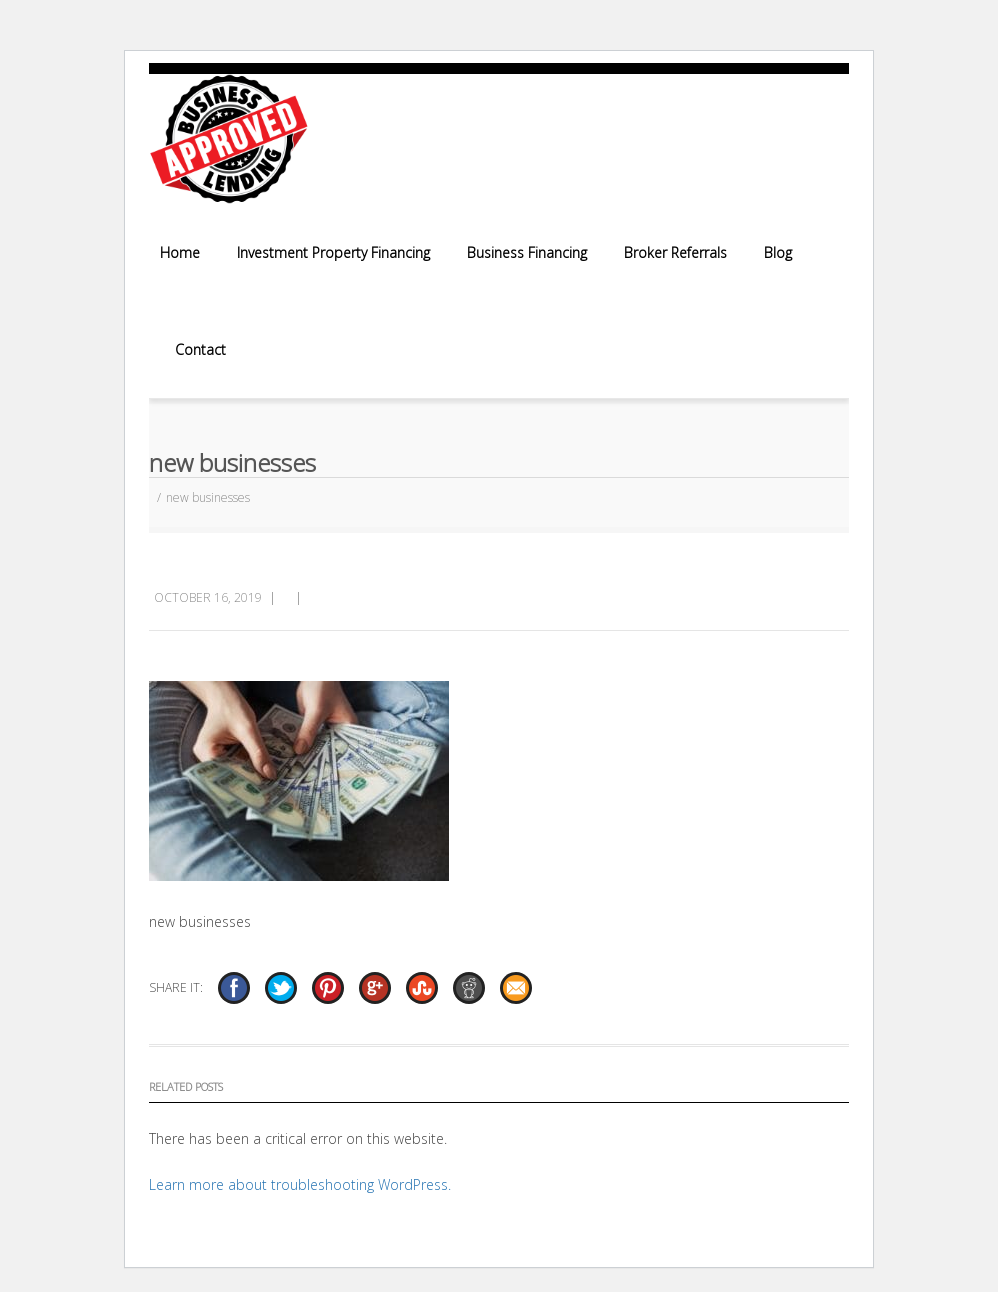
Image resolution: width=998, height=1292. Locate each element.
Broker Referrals (675, 252)
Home (180, 252)
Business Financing (527, 252)
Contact (200, 349)
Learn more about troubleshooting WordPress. (300, 1184)
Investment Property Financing (333, 252)
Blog (778, 252)
